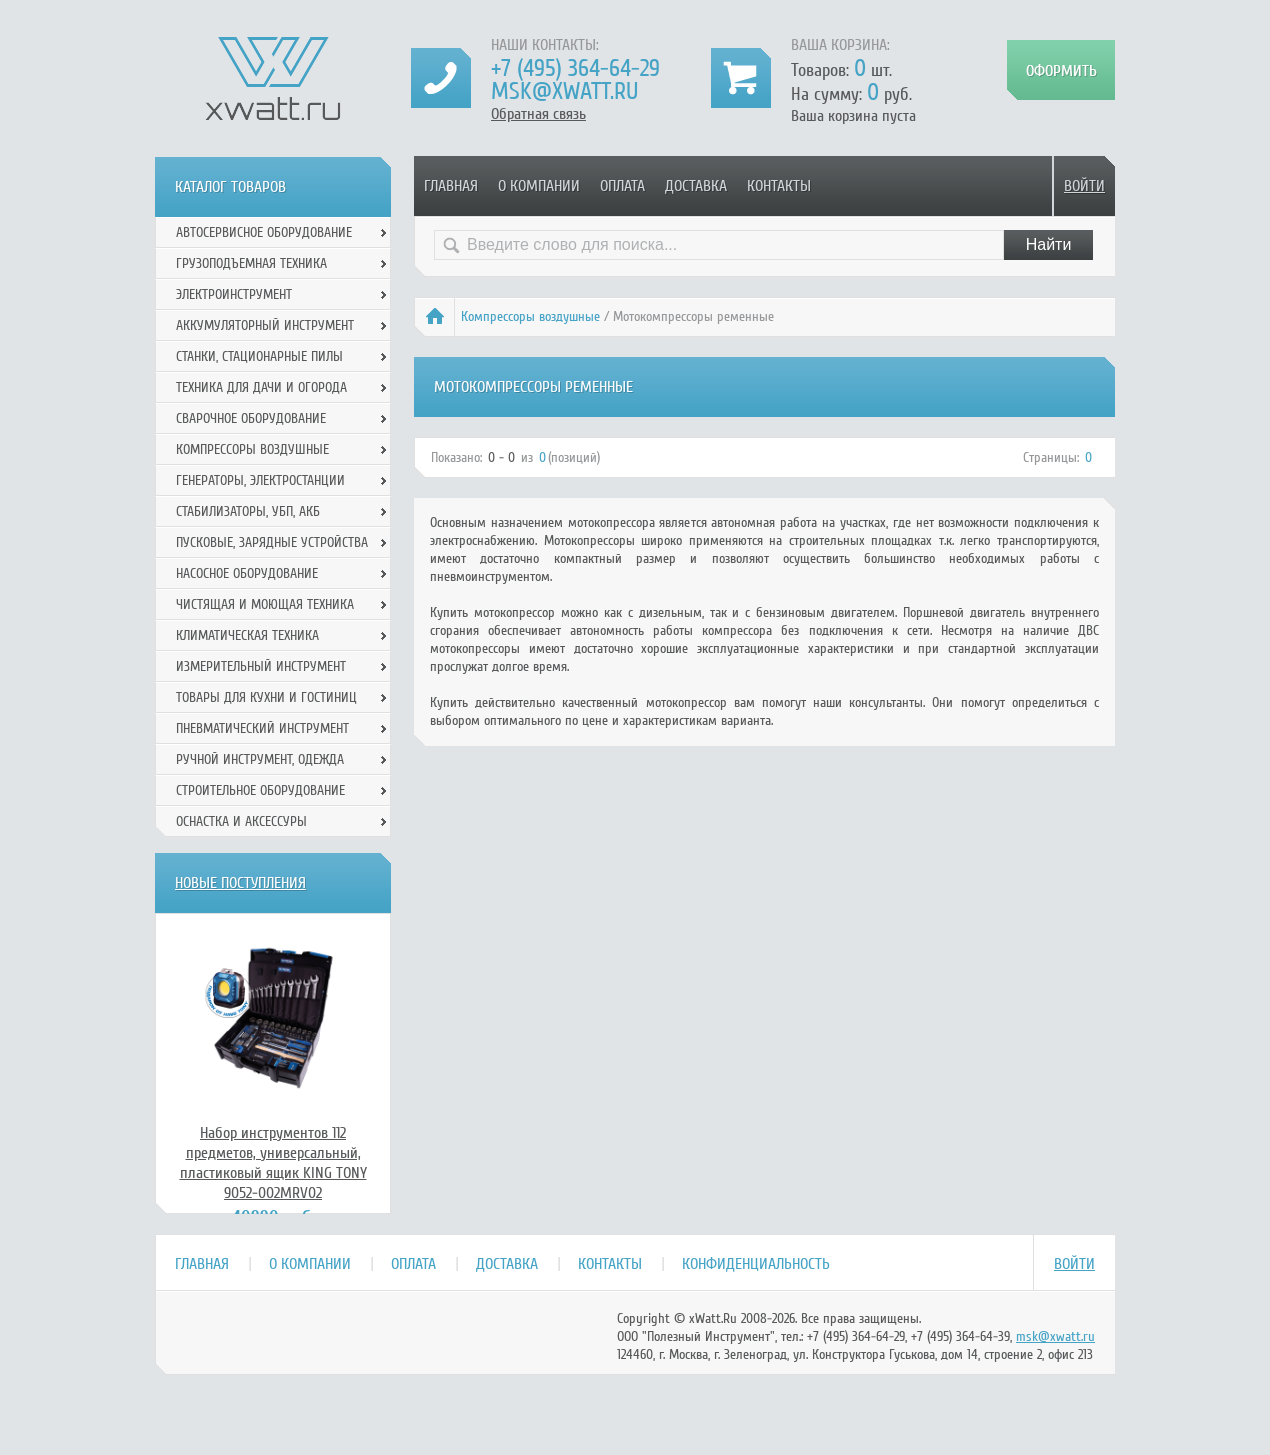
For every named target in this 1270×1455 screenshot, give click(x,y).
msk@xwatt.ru (564, 91)
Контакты (779, 186)
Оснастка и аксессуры (241, 821)
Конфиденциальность (756, 1264)
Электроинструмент (234, 294)
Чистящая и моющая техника (265, 604)
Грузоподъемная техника (251, 263)
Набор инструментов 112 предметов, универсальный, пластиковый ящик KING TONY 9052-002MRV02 (273, 1163)
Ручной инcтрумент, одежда (260, 759)
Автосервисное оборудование (264, 232)
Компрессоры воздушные (530, 316)
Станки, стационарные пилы (259, 356)
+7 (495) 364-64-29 (575, 68)
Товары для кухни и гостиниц (266, 697)
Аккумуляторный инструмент (265, 325)
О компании (539, 186)
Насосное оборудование (247, 573)
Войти (1084, 186)
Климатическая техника (247, 635)
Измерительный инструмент (261, 666)
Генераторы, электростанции (260, 480)
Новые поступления (240, 883)
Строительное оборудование (260, 790)
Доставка (696, 186)
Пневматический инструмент (262, 728)
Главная (451, 186)
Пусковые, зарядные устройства (272, 542)
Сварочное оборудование (251, 418)
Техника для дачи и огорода (261, 387)
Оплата (622, 186)
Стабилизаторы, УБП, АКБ (248, 511)
